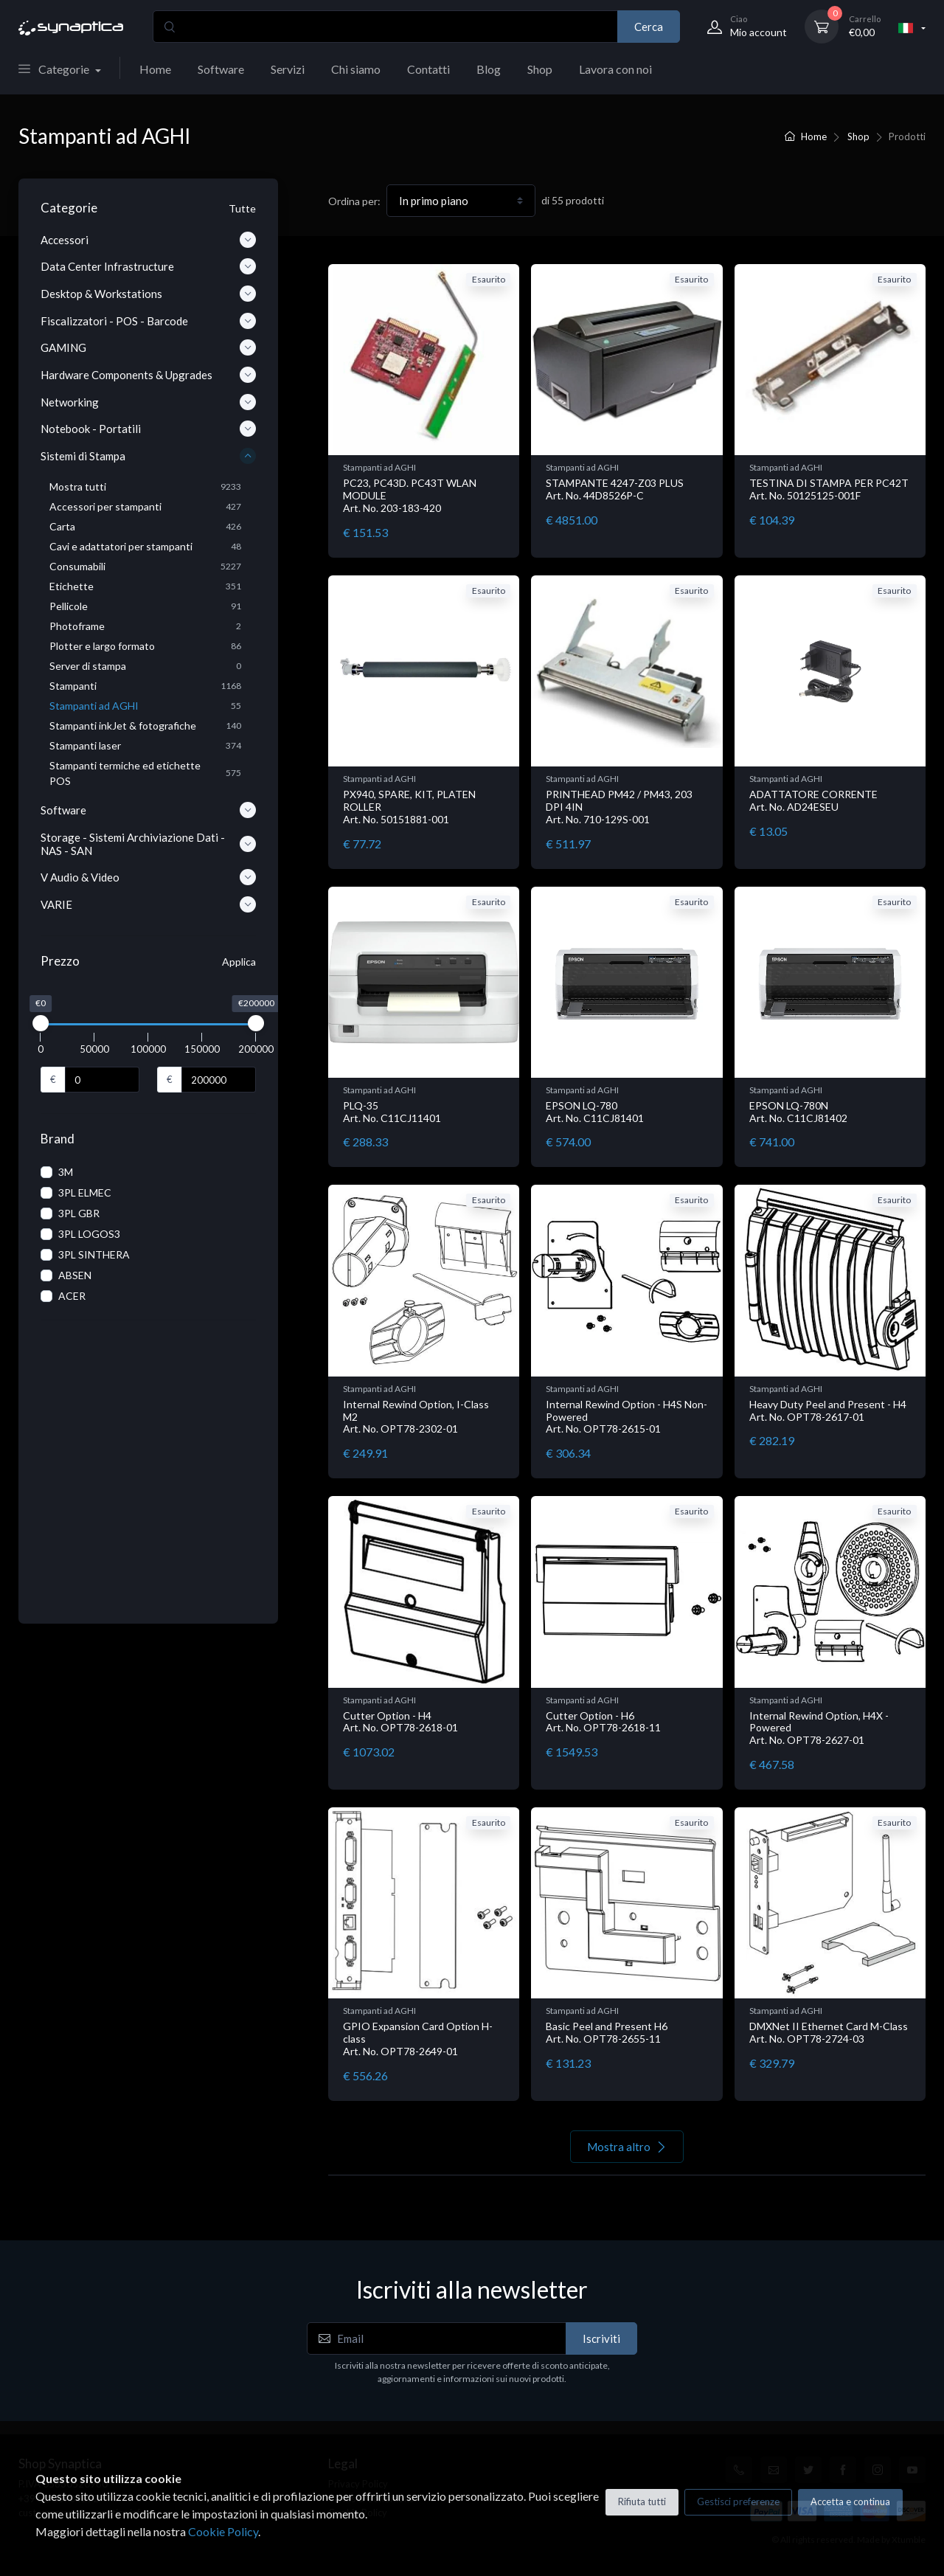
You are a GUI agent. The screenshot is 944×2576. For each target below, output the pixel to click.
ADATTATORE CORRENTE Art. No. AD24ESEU (813, 800)
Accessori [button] (148, 240)
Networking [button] (148, 402)
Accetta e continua (850, 2501)
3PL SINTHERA (94, 1254)
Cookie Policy (223, 2531)
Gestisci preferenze (738, 2501)
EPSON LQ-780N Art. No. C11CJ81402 (798, 1111)
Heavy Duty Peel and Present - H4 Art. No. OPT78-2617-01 (827, 1410)
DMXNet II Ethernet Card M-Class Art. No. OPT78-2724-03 (828, 2032)
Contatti (428, 69)
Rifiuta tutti (642, 2501)
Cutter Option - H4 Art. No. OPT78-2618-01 (400, 1721)
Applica (239, 961)
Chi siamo (356, 69)
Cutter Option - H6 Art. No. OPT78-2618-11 (603, 1721)
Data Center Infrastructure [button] (148, 266)
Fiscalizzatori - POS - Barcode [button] (148, 321)
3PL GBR (79, 1213)
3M (65, 1172)
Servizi (288, 69)
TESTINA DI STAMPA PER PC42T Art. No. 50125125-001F (829, 489)
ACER (72, 1295)
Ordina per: (354, 201)
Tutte (242, 208)
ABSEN (74, 1275)
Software (221, 69)
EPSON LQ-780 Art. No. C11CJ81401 (595, 1111)
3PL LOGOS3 (89, 1234)
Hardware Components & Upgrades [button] (148, 375)
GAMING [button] (148, 347)
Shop (539, 69)
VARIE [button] (148, 904)
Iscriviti (601, 2338)
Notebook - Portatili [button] (148, 428)
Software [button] (148, 810)
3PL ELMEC (84, 1192)
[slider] (40, 1023)
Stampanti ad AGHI (379, 467)
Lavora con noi (615, 69)
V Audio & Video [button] (148, 877)
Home (155, 69)
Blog (488, 69)
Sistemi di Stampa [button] (148, 456)
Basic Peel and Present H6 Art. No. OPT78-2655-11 (606, 2032)
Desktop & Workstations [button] (148, 293)
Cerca (648, 26)
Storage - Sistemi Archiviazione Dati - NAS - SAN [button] (148, 844)
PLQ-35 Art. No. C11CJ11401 (392, 1111)
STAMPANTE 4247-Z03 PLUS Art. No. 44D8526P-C (615, 489)
